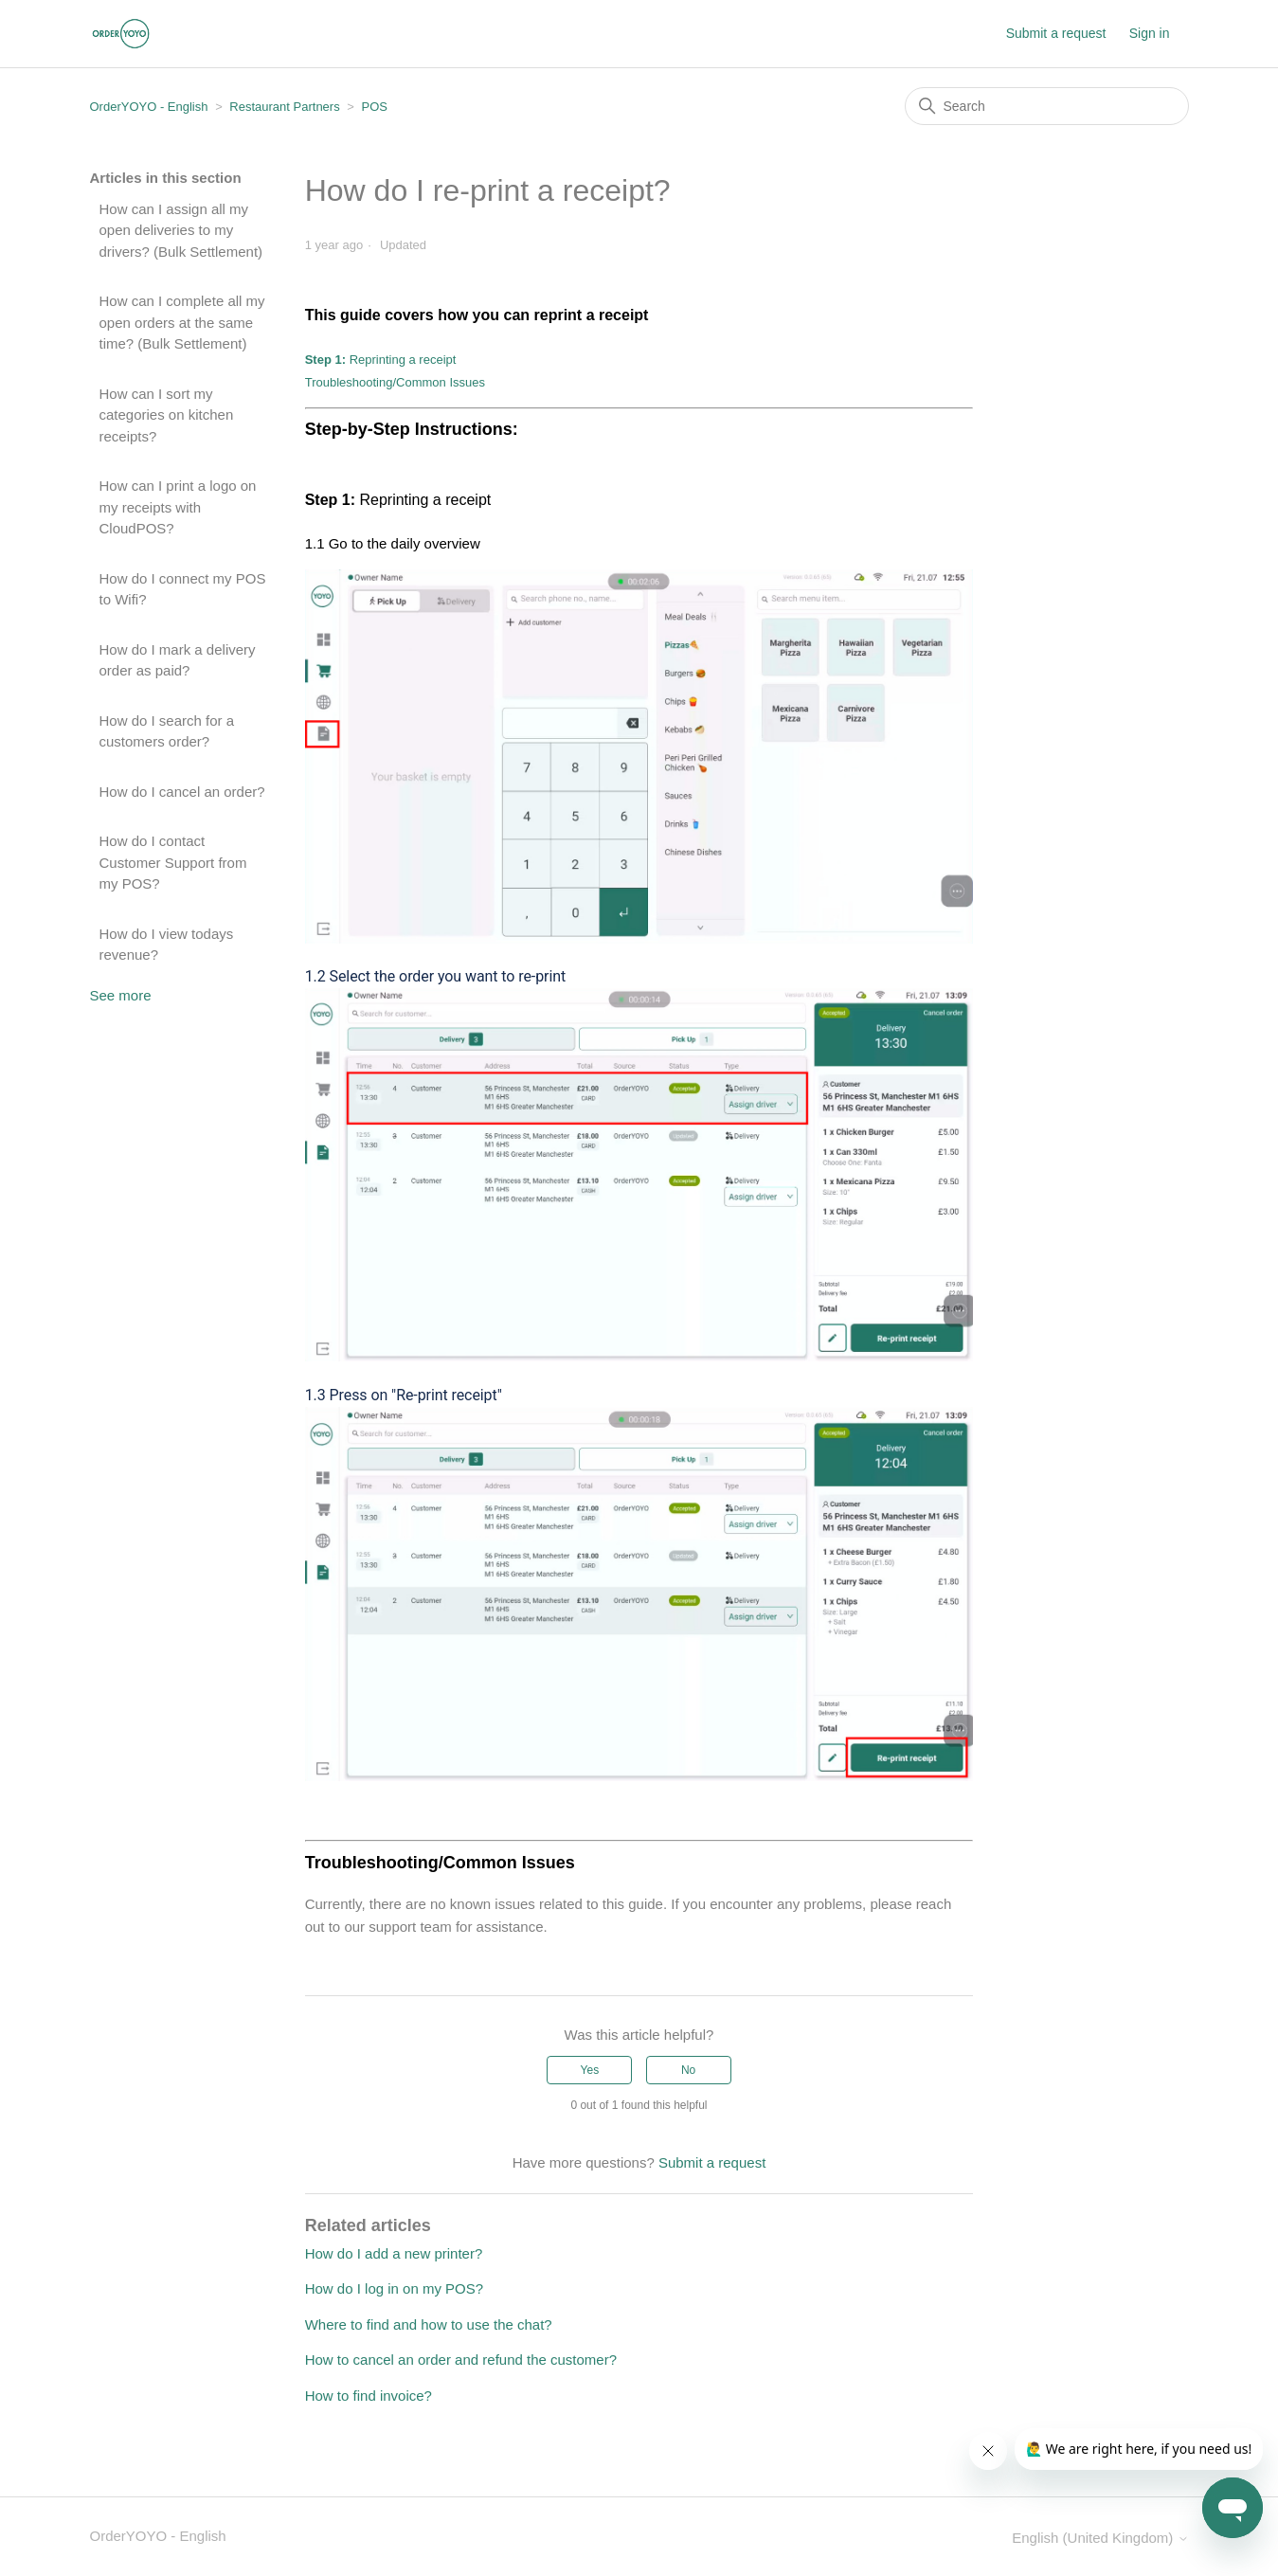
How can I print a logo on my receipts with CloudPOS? (178, 506)
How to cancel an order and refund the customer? (461, 2359)
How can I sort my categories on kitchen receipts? (166, 415)
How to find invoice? (368, 2395)
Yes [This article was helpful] (590, 2070)
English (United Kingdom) (1100, 2538)
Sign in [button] (1149, 33)
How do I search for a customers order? (167, 731)
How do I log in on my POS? (394, 2288)
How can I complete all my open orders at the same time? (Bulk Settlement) (182, 322)
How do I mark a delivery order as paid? (177, 660)
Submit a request (1056, 33)
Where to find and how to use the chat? (428, 2324)
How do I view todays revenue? (166, 945)
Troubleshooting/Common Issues (395, 382)
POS (374, 106)
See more (121, 995)
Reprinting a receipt (381, 359)
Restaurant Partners (284, 106)
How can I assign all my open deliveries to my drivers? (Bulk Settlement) (181, 230)
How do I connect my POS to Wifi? (182, 589)
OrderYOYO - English (149, 106)
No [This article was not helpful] (688, 2070)
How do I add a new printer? (394, 2253)
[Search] (1047, 106)
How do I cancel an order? (182, 792)
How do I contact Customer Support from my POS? (173, 862)
